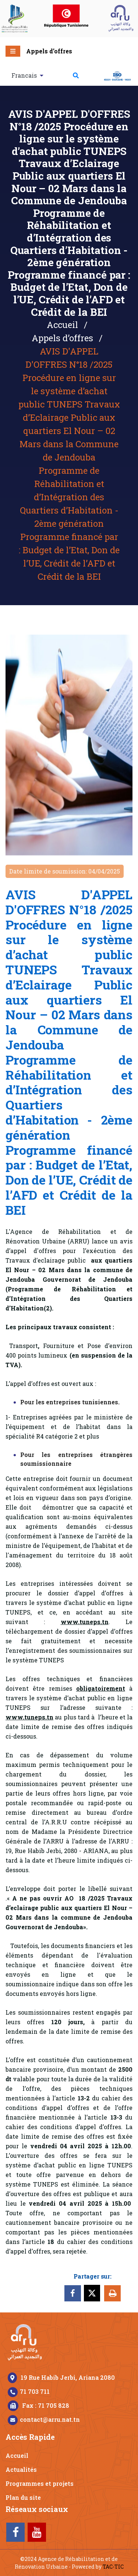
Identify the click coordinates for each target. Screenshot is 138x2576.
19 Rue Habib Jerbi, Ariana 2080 (68, 2377)
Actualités (21, 2469)
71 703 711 (35, 2391)
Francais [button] (24, 75)
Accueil (62, 325)
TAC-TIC (113, 2566)
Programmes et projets (40, 2483)
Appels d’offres (49, 51)
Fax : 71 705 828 (45, 2405)
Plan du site (23, 2497)
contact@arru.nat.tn (50, 2419)
